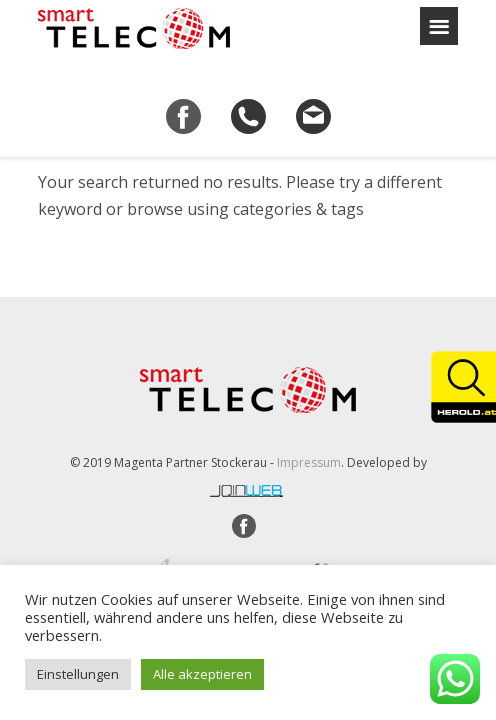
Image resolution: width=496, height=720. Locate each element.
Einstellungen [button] (78, 674)
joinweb (248, 491)
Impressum (309, 462)
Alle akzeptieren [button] (202, 674)
